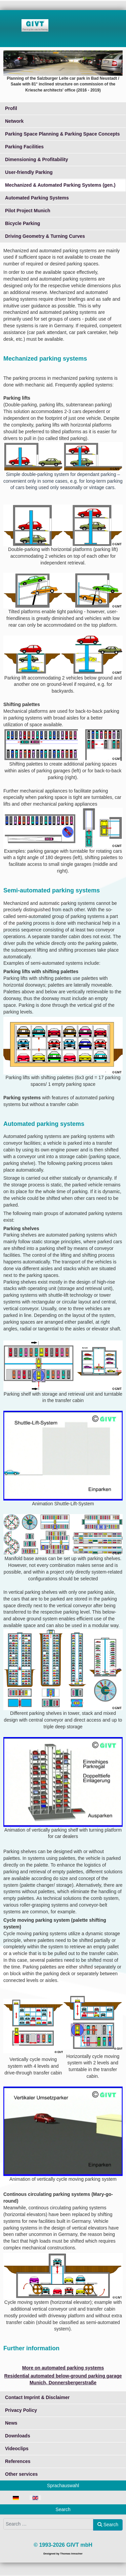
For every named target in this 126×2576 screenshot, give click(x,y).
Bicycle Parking (22, 223)
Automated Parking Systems (37, 197)
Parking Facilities (24, 146)
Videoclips (17, 2448)
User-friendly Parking (29, 172)
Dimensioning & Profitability (36, 159)
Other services (21, 2474)
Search (107, 2524)
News (11, 2423)
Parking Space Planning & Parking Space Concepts (62, 134)
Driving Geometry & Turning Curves (45, 236)
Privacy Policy (21, 2410)
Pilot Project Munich (27, 210)
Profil (11, 108)
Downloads (17, 2435)
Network (14, 121)
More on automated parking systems (63, 2367)
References (18, 2461)
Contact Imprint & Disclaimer (37, 2397)
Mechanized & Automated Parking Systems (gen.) (60, 185)
